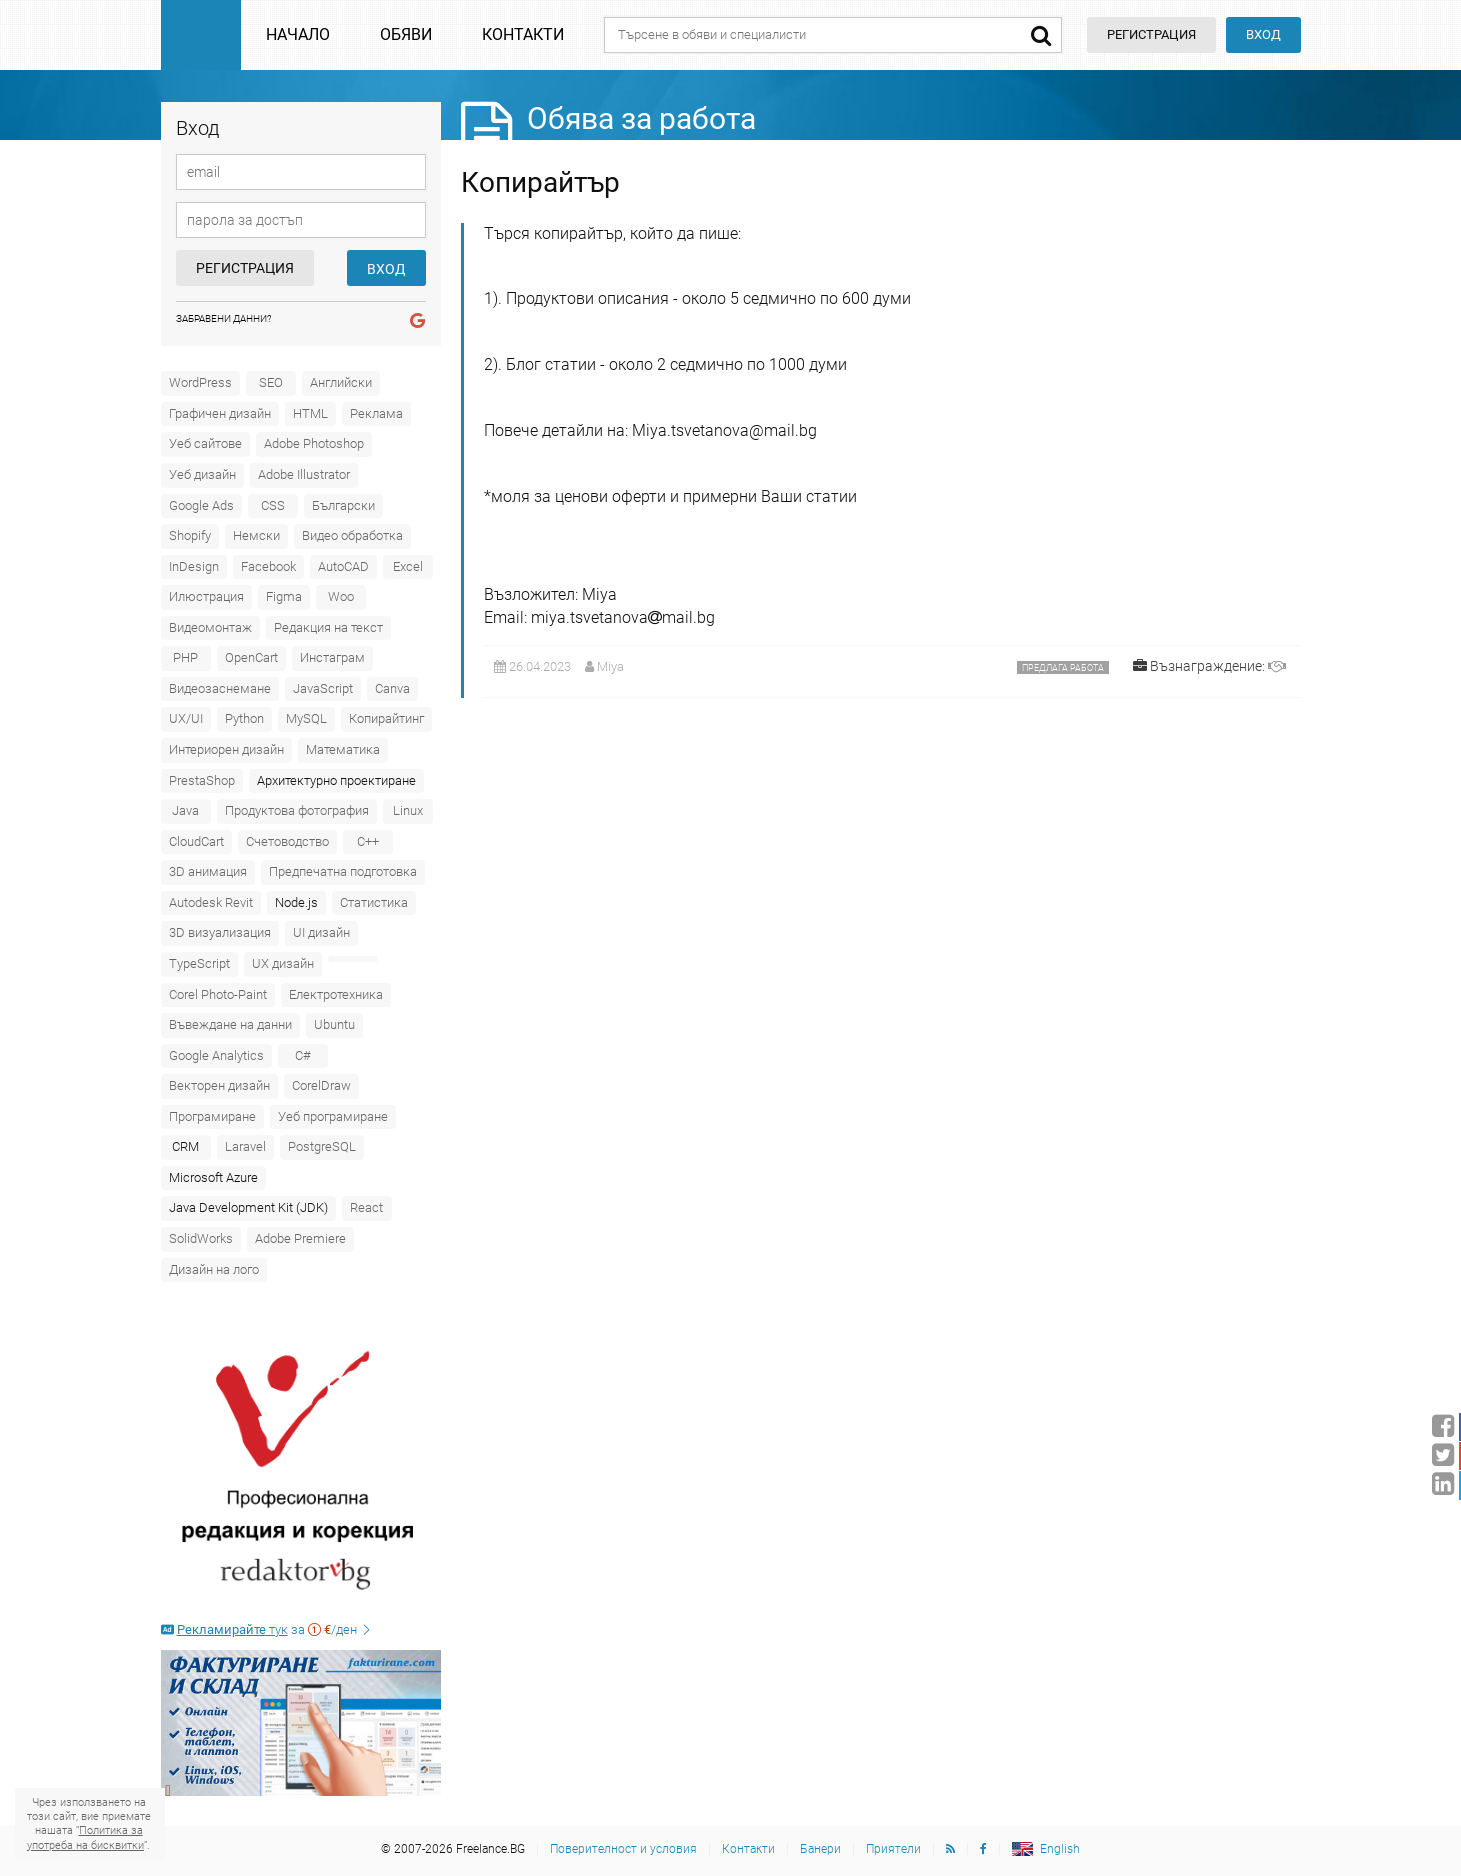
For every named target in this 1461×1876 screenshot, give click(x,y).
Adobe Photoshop (314, 443)
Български (343, 505)
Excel (408, 566)
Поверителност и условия (623, 1849)
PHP (185, 657)
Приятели (893, 1849)
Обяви (406, 34)
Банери (820, 1849)
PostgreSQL (322, 1146)
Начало (298, 34)
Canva (392, 688)
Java (185, 810)
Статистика (374, 902)
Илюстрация (206, 596)
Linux (408, 810)
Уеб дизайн (202, 474)
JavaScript (323, 688)
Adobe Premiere (300, 1238)
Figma (284, 596)
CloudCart (196, 841)
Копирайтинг (386, 718)
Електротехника (336, 994)
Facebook (268, 566)
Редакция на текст (328, 627)
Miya (610, 666)
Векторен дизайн (219, 1085)
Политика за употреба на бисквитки (85, 1837)
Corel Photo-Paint (218, 994)
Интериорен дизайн (226, 749)
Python (244, 718)
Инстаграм (332, 657)
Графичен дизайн (220, 413)
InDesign (194, 566)
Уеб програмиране (333, 1116)
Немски (256, 535)
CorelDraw (321, 1085)
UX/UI (186, 718)
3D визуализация (220, 932)
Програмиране (212, 1116)
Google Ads (201, 505)
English (1060, 1849)
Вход (1263, 34)
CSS (273, 505)
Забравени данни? (224, 318)
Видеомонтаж (210, 627)
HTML (310, 413)
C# (303, 1055)
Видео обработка (352, 535)
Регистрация (245, 268)
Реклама (376, 413)
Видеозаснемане (220, 688)
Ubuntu (334, 1024)
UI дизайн (321, 932)
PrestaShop (202, 780)
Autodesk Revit (211, 902)
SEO (271, 382)
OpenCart (251, 657)
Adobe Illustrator (304, 474)
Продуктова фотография (297, 810)
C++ (368, 841)
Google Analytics (216, 1055)
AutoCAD (343, 566)
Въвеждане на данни (230, 1024)
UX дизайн (283, 963)
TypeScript (199, 963)
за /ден (267, 1629)
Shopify (190, 535)
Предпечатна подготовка (343, 871)
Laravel (245, 1146)
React (366, 1207)
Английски (341, 382)
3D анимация (208, 871)
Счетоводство (287, 841)
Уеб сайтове (205, 443)
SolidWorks (201, 1238)
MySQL (306, 718)
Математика (343, 749)
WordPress (200, 382)
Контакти (523, 34)
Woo (341, 596)
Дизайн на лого (214, 1269)
